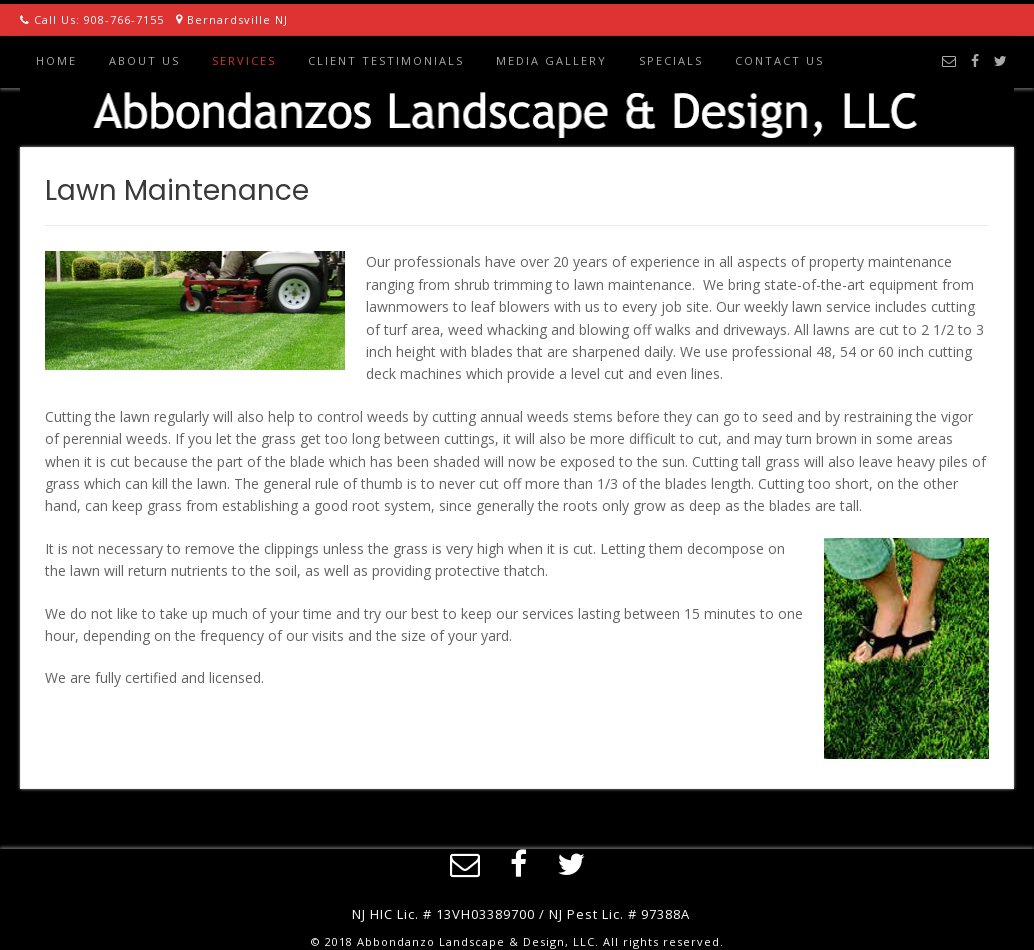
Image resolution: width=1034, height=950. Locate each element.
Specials (671, 60)
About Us (144, 60)
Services (244, 60)
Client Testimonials (386, 60)
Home (56, 60)
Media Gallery (551, 60)
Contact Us (779, 60)
